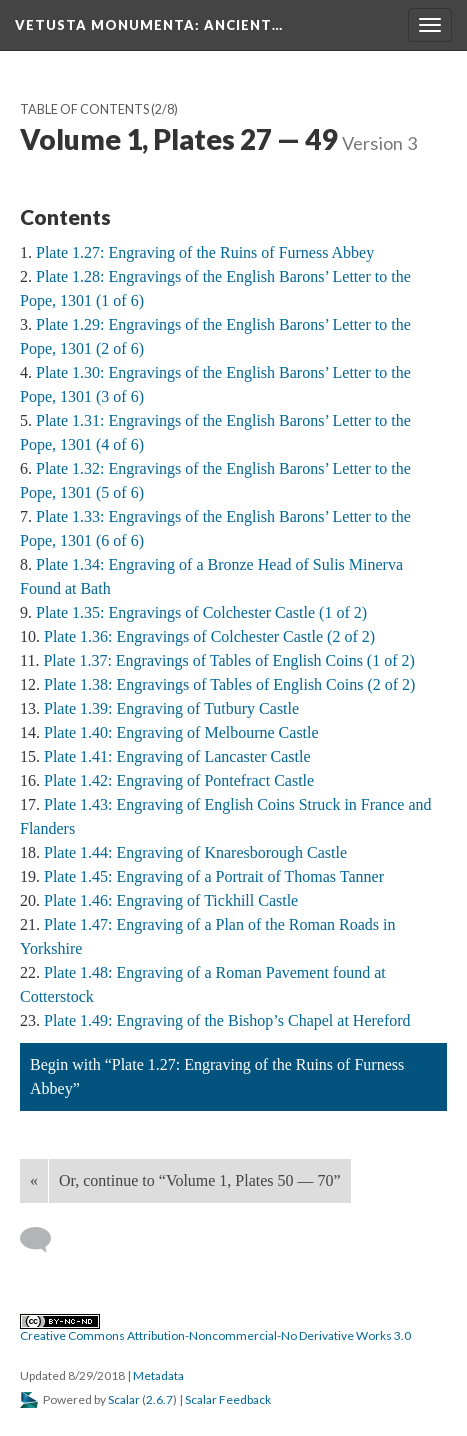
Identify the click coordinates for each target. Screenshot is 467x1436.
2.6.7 (159, 1399)
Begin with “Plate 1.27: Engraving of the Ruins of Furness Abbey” (217, 1076)
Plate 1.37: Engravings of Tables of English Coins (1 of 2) (228, 660)
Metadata (158, 1375)
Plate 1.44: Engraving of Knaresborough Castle (195, 852)
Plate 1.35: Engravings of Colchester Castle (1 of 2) (201, 612)
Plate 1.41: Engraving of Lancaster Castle (177, 756)
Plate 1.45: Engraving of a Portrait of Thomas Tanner (214, 876)
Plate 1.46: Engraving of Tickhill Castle (171, 900)
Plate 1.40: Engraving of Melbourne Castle (181, 732)
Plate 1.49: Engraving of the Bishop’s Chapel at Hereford (227, 1020)
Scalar (124, 1399)
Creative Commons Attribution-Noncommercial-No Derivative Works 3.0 (215, 1329)
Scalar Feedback (228, 1399)
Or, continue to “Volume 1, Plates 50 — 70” (200, 1180)
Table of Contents (84, 109)
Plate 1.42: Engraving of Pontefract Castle (179, 780)
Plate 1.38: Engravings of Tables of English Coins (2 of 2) (229, 684)
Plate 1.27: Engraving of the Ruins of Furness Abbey (205, 252)
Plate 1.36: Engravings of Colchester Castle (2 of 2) (209, 636)
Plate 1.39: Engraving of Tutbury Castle (171, 708)
